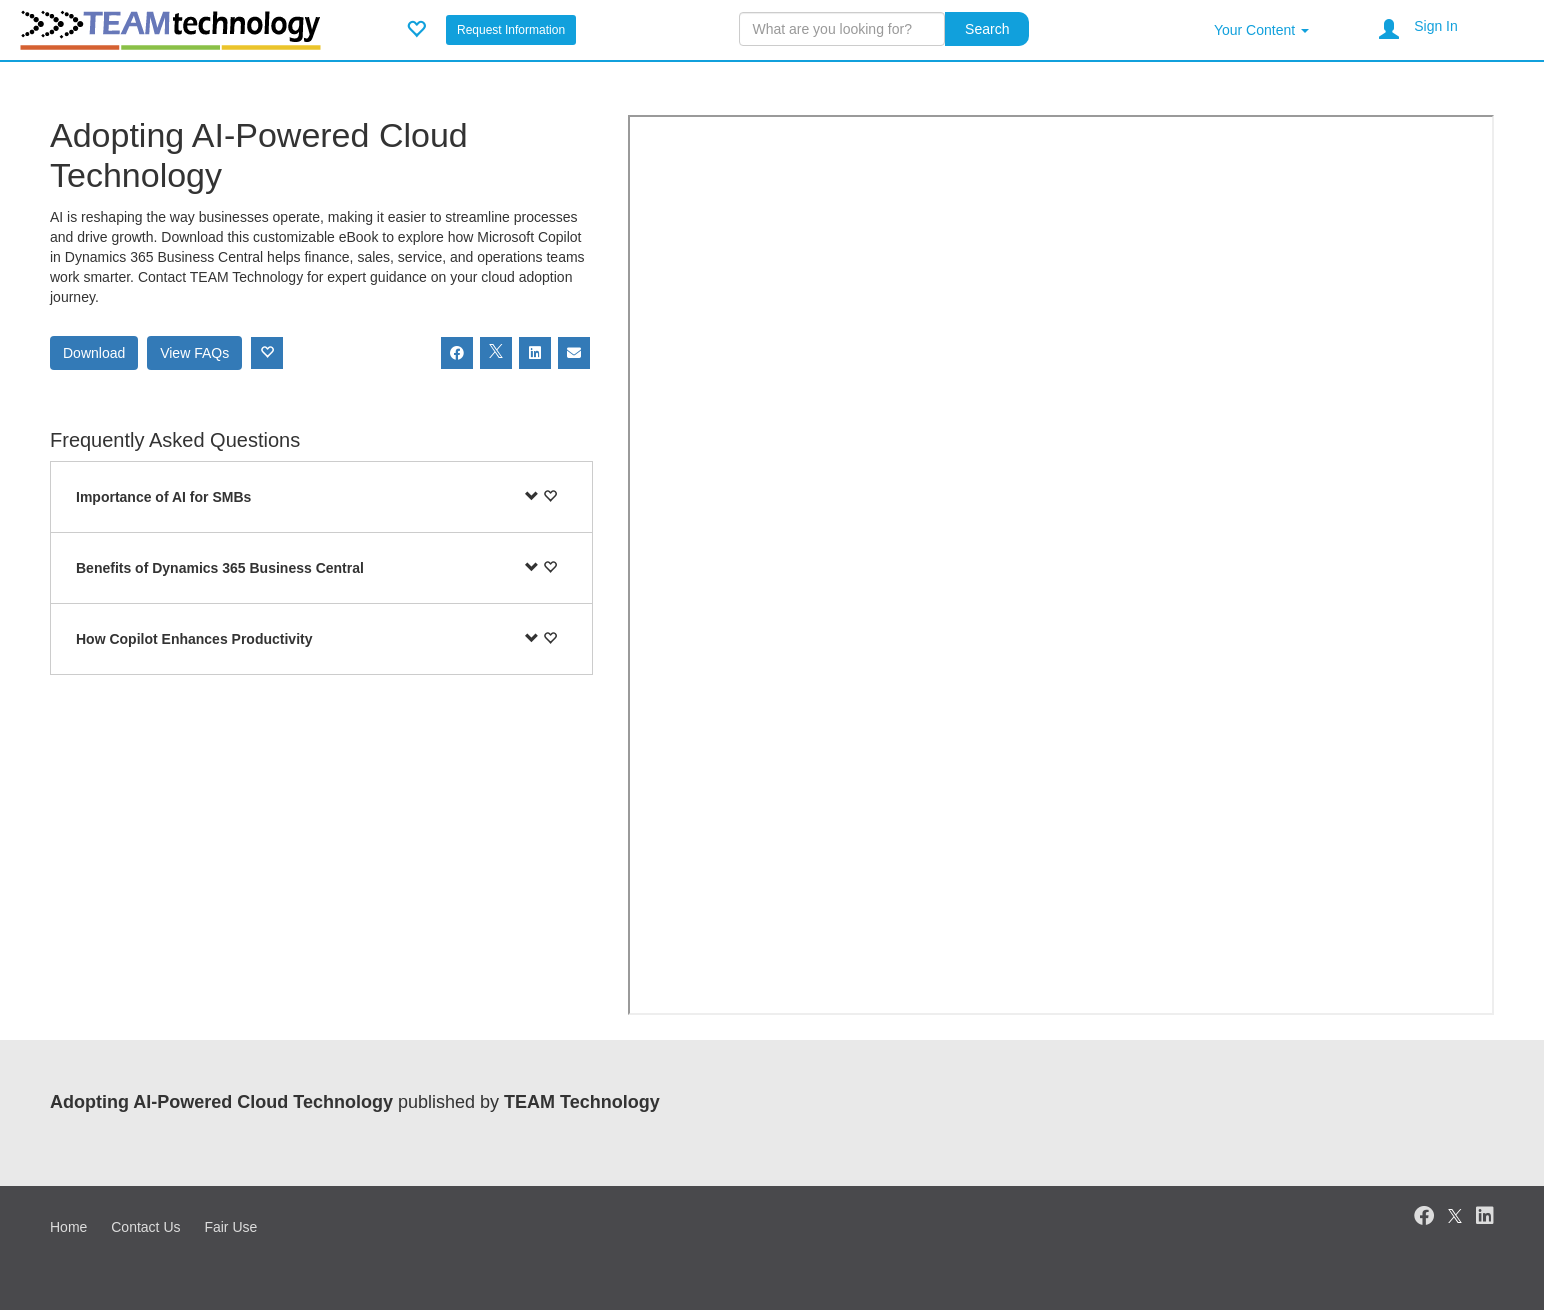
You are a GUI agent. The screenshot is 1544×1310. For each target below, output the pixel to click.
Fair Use (230, 1227)
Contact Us (145, 1227)
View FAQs (194, 353)
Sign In (1436, 26)
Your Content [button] (1261, 30)
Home (68, 1227)
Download (94, 353)
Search (987, 29)
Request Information (511, 30)
